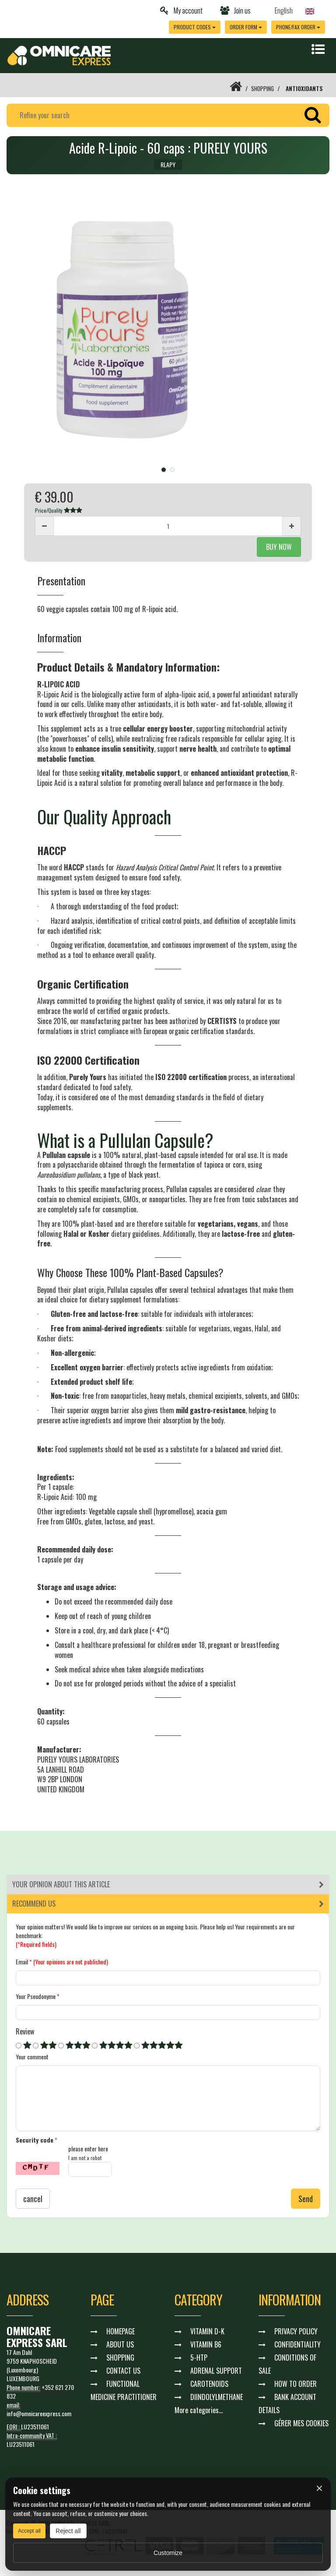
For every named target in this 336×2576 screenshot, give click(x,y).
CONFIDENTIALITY (297, 2345)
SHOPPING (260, 88)
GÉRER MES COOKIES (301, 2424)
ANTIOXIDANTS (303, 88)
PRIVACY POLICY (296, 2332)
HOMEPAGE (120, 2332)
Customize (168, 2552)
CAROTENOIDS (209, 2384)
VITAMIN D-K (207, 2332)
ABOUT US (120, 2345)
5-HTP (198, 2358)
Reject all (68, 2530)
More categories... (199, 2411)
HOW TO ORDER (295, 2384)
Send (305, 2199)
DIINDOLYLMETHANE (216, 2398)
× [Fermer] (319, 2488)
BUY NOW (279, 547)
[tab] (168, 1884)
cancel (32, 2199)
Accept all (29, 2531)
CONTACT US (123, 2371)
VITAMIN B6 (205, 2345)
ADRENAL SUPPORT (216, 2371)
